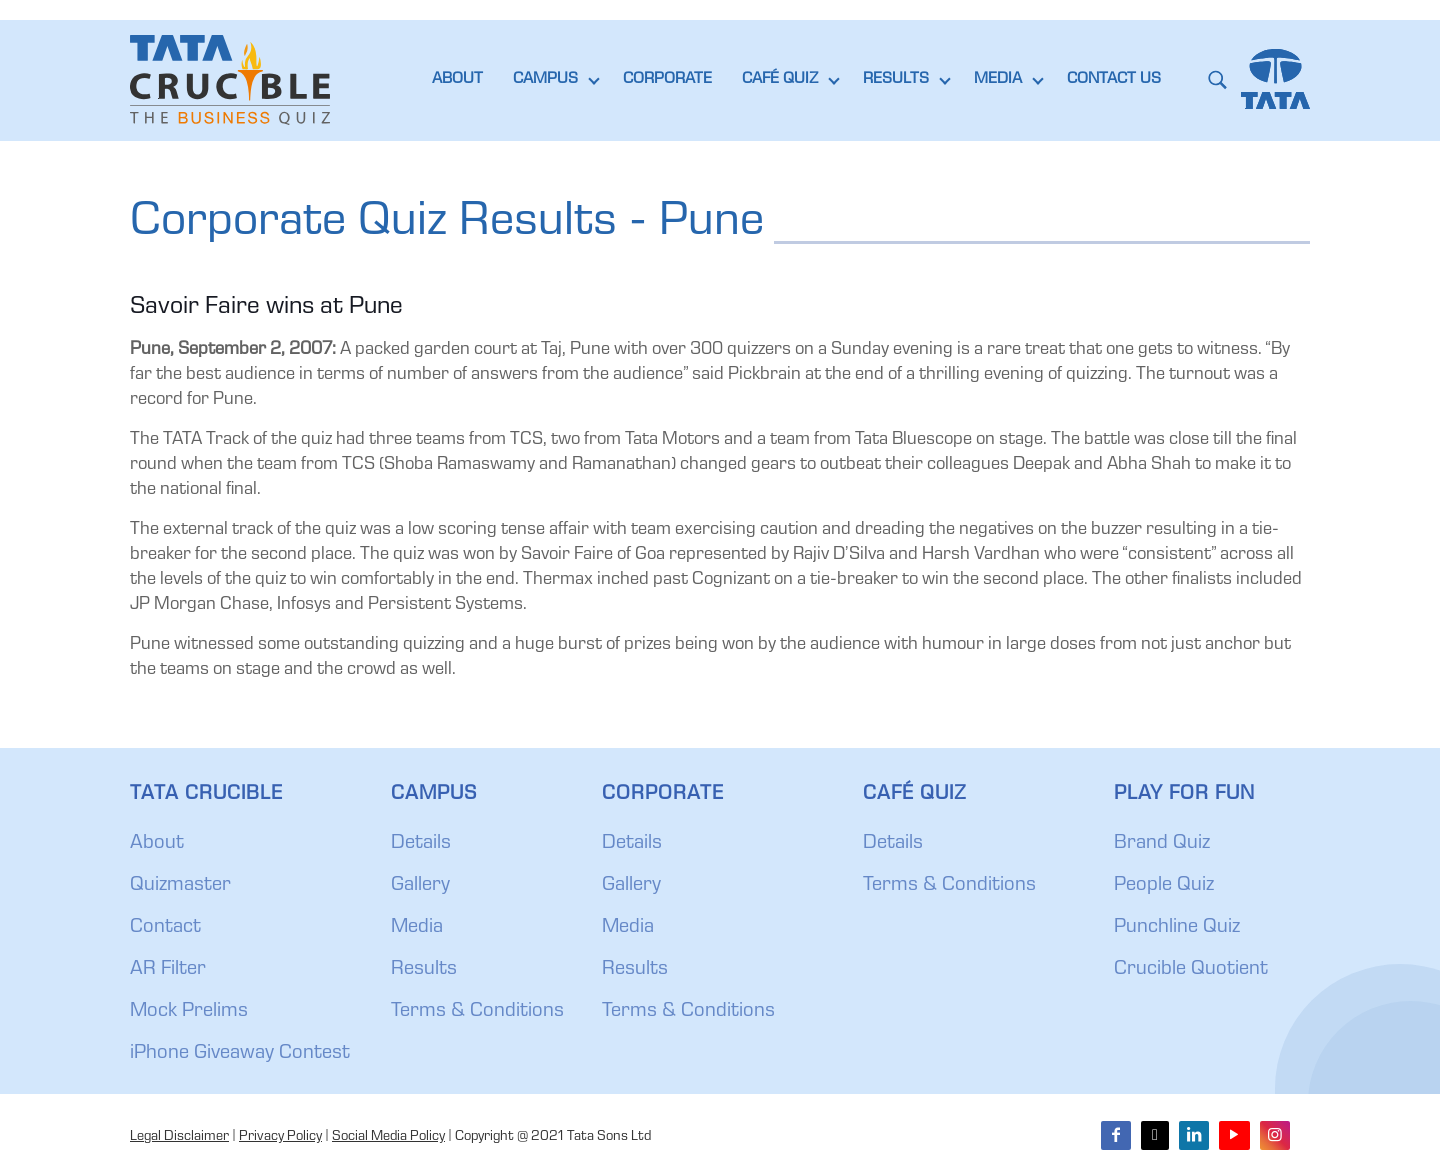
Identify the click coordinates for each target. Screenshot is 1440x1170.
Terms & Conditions (477, 1012)
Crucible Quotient (1191, 970)
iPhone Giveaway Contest (240, 1054)
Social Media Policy (388, 1137)
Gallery (420, 886)
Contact (165, 928)
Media (417, 928)
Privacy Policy (280, 1137)
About (157, 844)
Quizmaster (180, 886)
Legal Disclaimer (179, 1137)
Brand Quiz (1162, 844)
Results (424, 970)
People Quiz (1164, 886)
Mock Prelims (189, 1012)
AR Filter (168, 970)
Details (421, 844)
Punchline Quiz (1177, 928)
